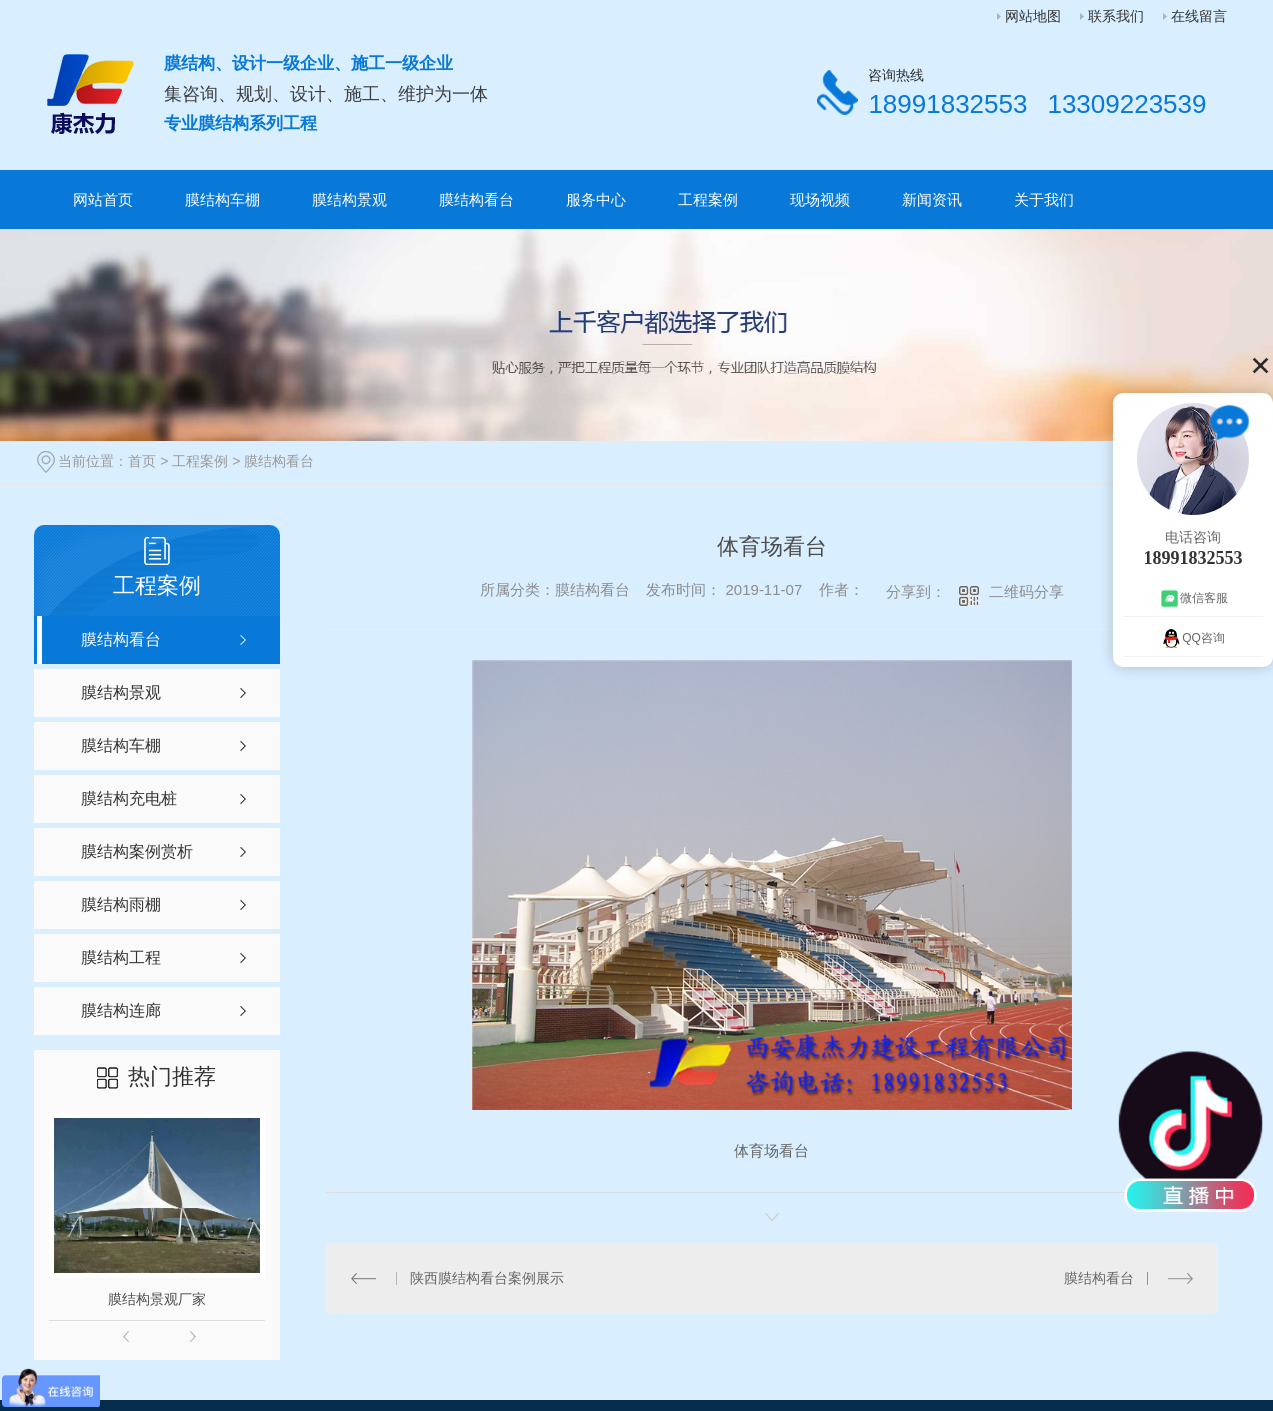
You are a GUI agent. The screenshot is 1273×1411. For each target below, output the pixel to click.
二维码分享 (1026, 591)
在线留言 (1199, 16)
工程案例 (708, 199)
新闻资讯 (932, 199)
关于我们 (1044, 199)
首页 (142, 461)
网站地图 (1033, 16)
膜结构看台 (476, 199)
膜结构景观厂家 (157, 1299)
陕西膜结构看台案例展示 (487, 1278)
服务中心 (596, 199)
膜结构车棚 (222, 199)
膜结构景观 (349, 199)
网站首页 (103, 199)
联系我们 (1116, 16)
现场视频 (820, 199)
